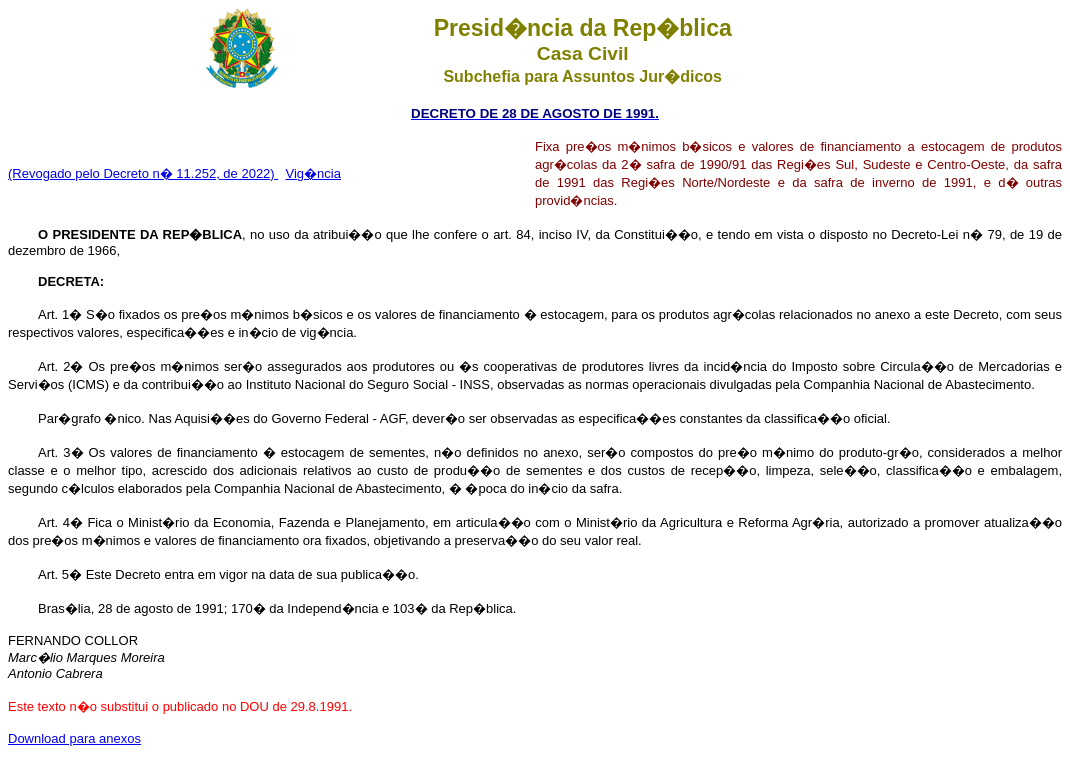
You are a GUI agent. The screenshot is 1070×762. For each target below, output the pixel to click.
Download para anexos (74, 738)
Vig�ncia (313, 173)
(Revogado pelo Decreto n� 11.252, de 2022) (143, 173)
